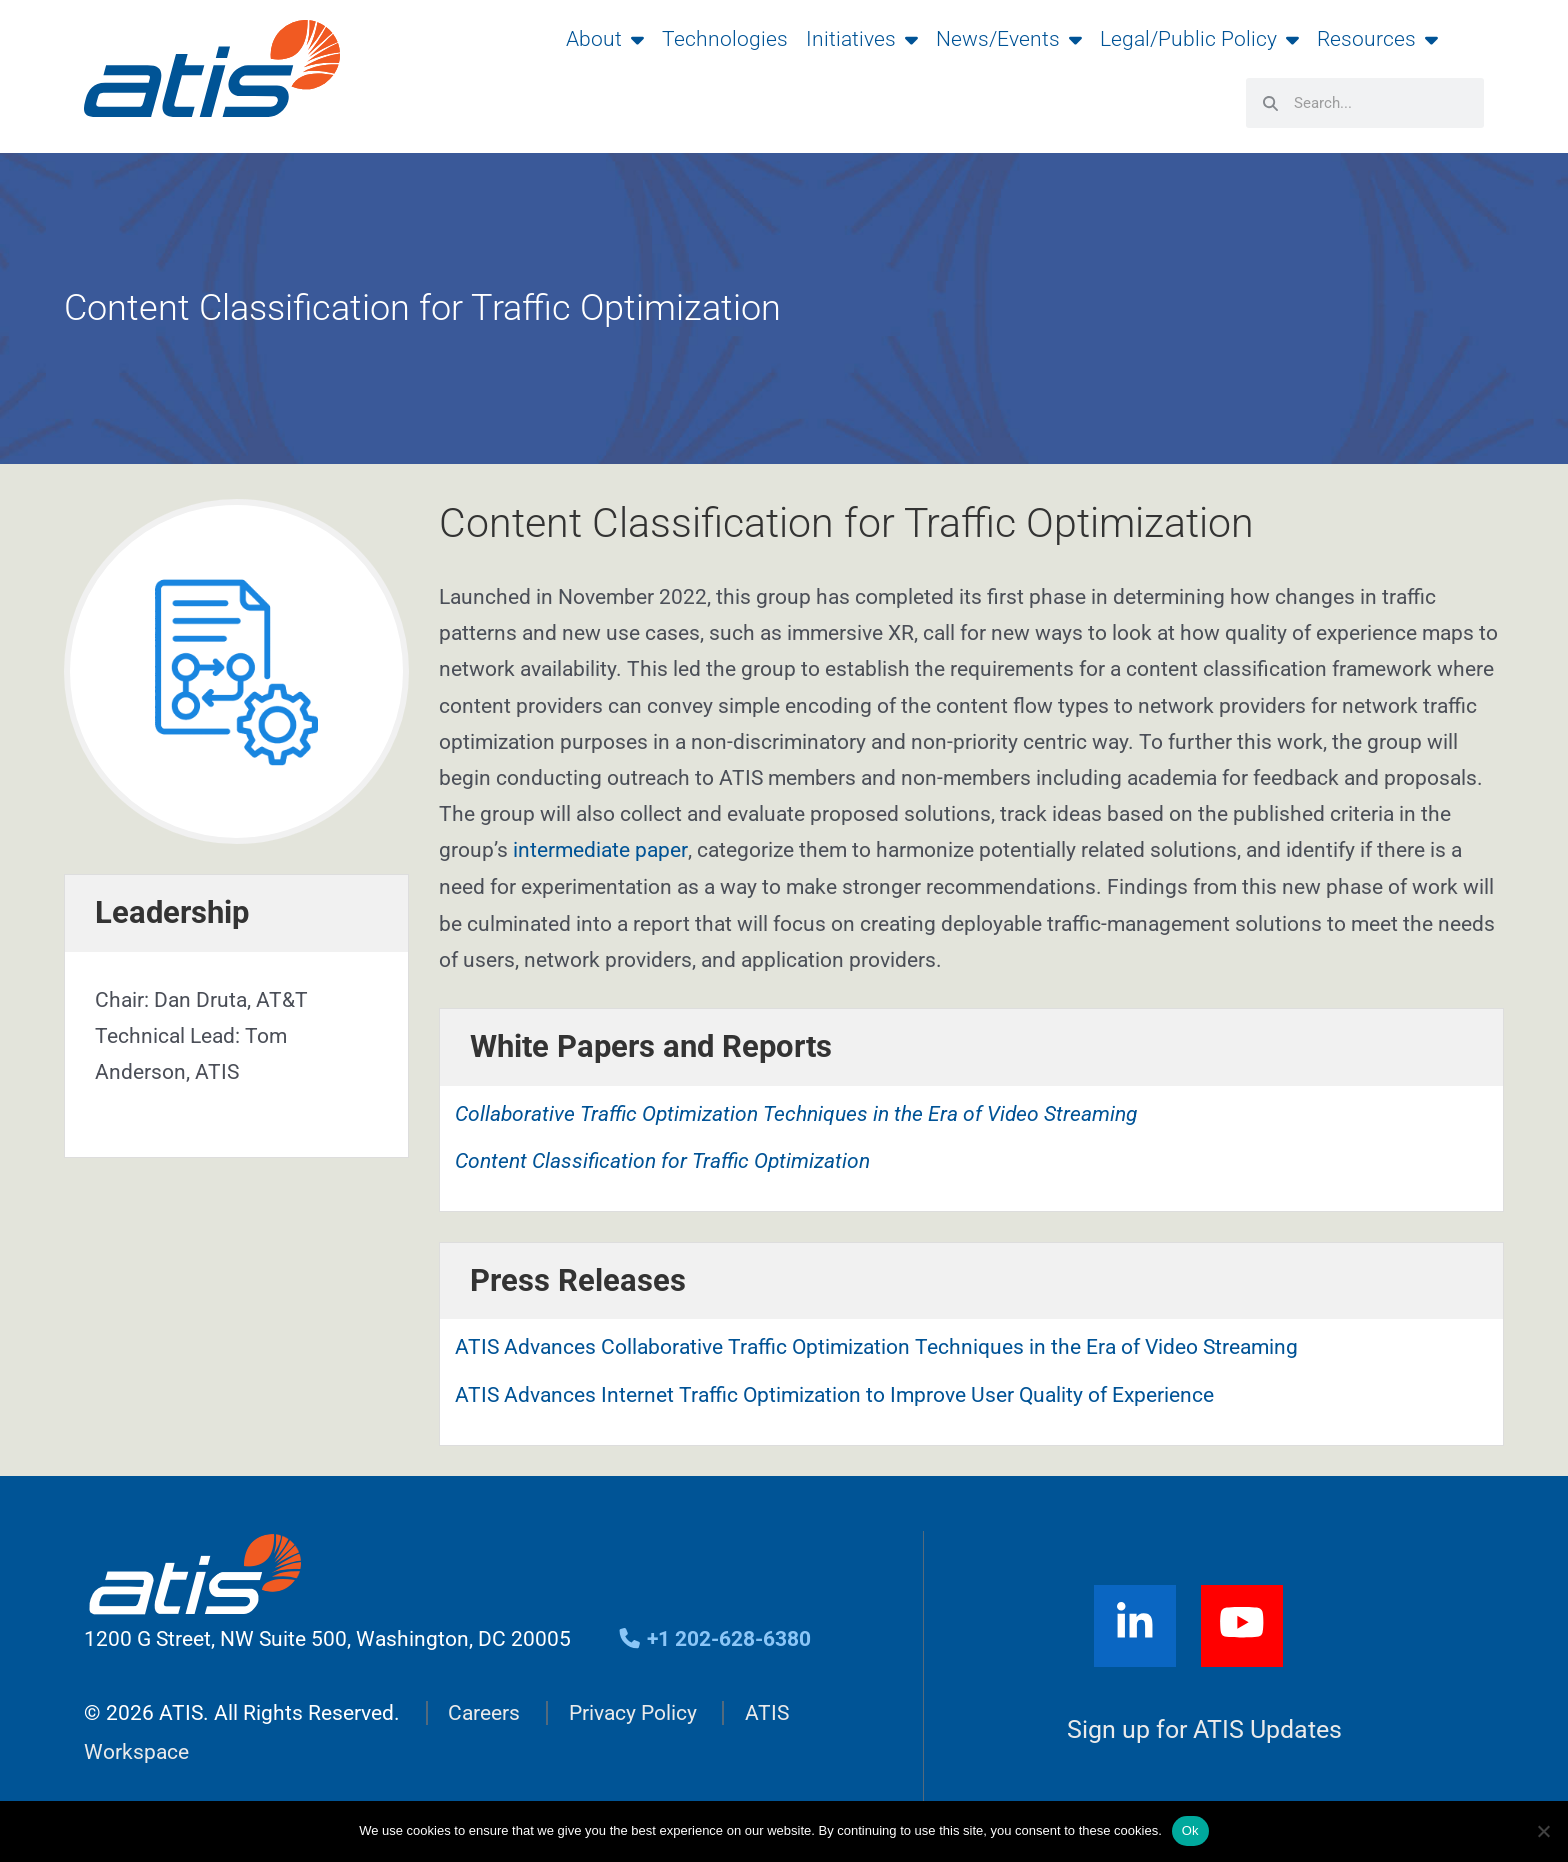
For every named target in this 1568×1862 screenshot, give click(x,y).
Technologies (725, 39)
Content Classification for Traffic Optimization (662, 1160)
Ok (1190, 1830)
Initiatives (862, 39)
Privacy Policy (633, 1713)
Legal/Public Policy (1199, 39)
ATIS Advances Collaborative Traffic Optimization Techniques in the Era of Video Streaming (876, 1347)
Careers (484, 1713)
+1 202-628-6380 (714, 1638)
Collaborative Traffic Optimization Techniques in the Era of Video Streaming (796, 1113)
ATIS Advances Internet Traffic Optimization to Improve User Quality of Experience (834, 1394)
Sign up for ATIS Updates (1204, 1729)
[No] (1543, 1831)
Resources (1377, 39)
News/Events (1009, 39)
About (605, 39)
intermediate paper (600, 850)
